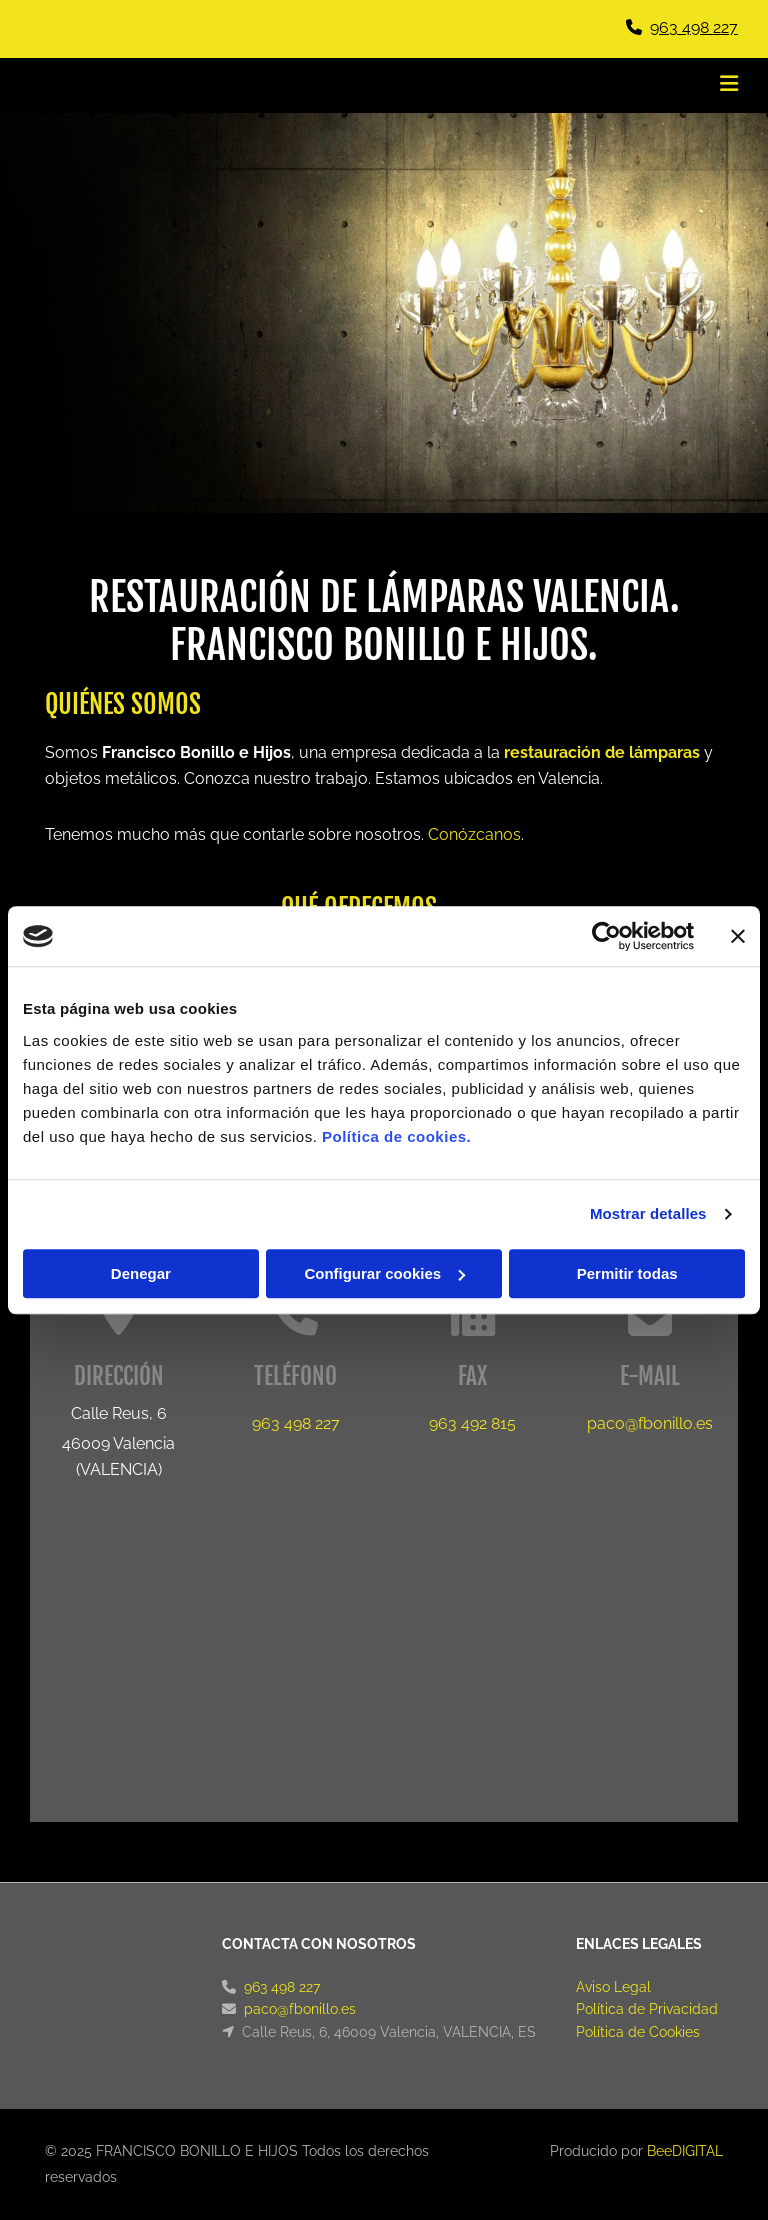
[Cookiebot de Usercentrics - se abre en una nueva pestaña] (606, 936)
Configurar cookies (384, 1273)
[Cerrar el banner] (738, 936)
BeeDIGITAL (685, 2151)
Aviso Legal (613, 1987)
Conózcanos (474, 834)
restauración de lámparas (602, 752)
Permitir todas (627, 1273)
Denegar (141, 1273)
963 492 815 (472, 1423)
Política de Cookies (638, 2032)
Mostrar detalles (648, 1213)
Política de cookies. (396, 1136)
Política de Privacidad (647, 2009)
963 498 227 (694, 27)
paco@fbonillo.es (650, 1423)
